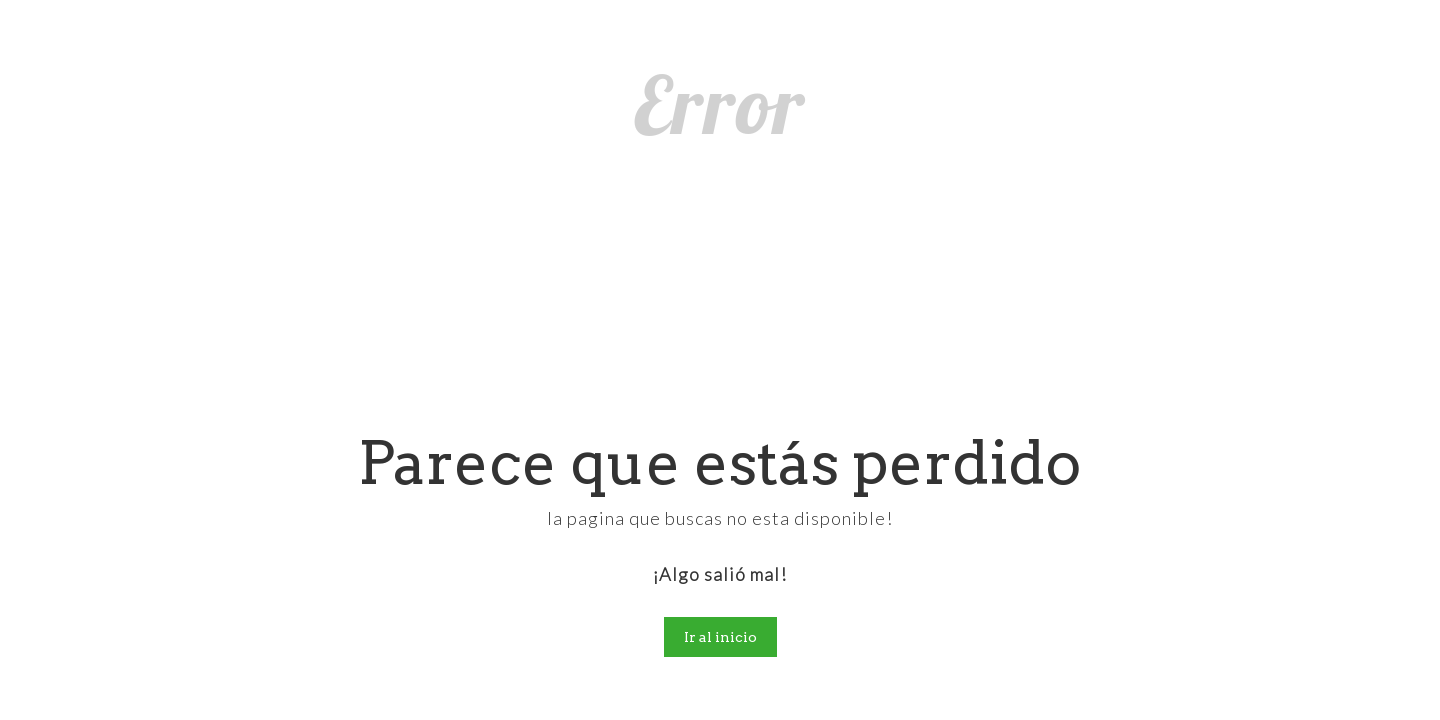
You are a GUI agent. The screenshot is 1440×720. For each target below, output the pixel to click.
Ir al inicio (720, 637)
